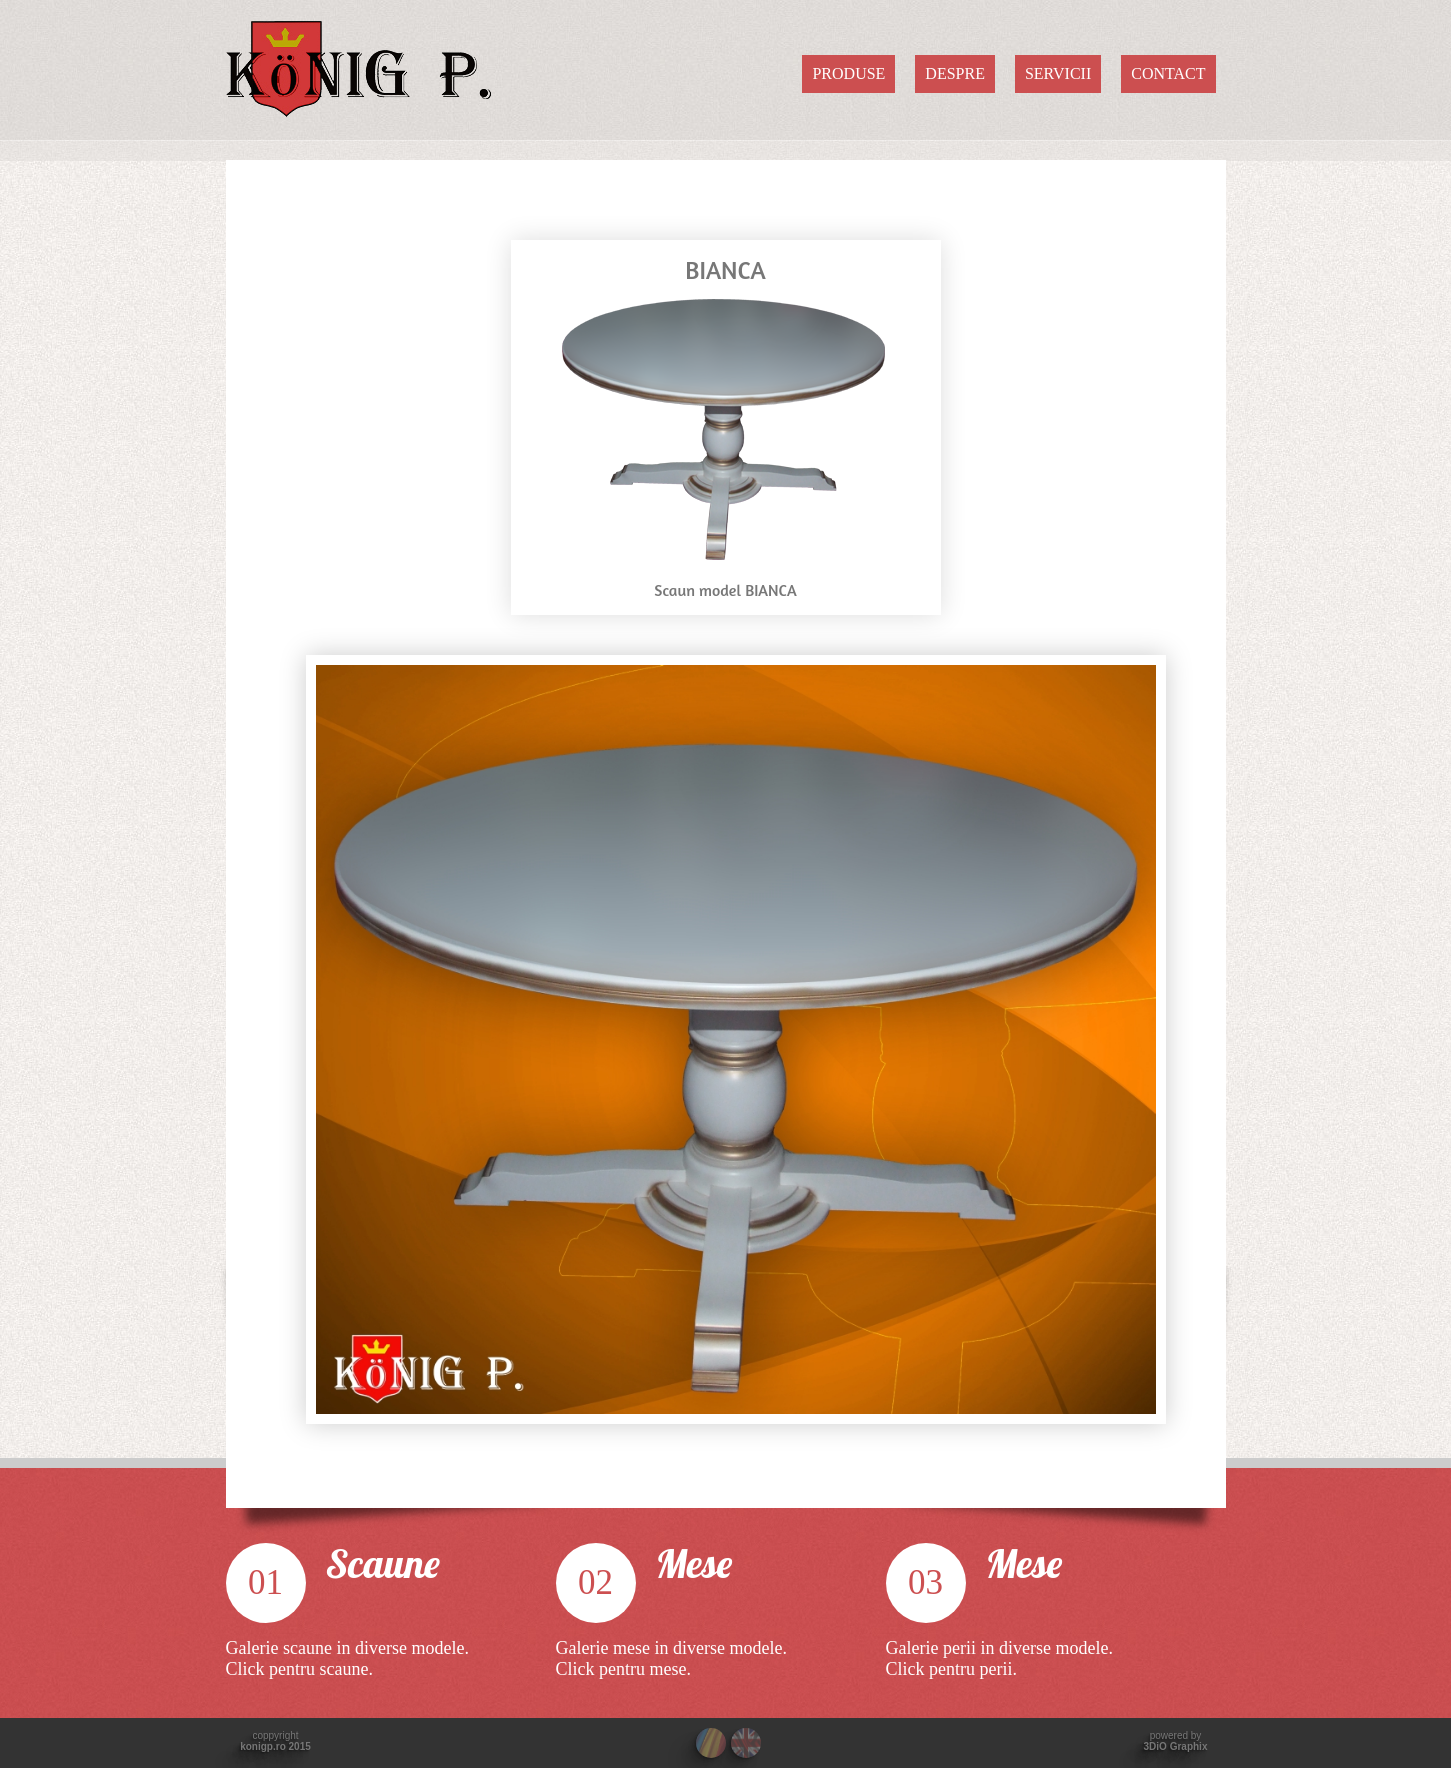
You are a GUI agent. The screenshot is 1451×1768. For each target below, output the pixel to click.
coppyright (275, 1741)
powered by (1176, 1741)
